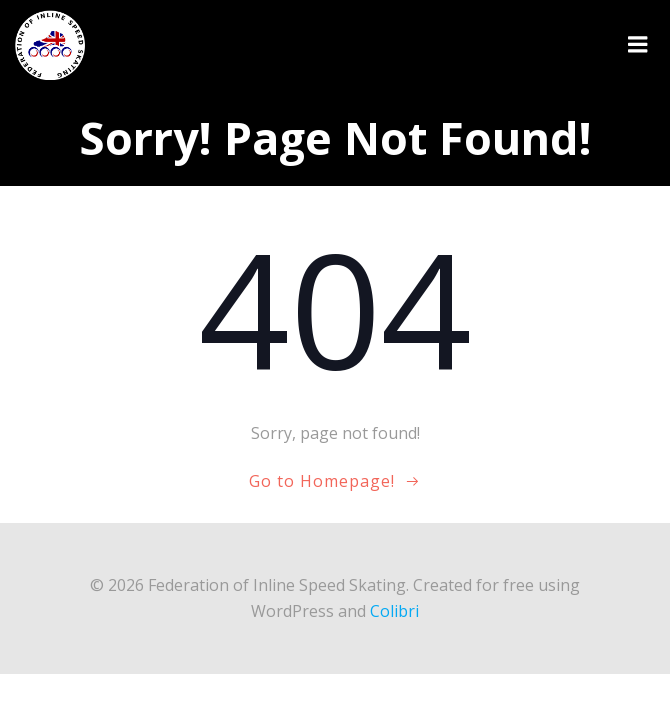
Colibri (394, 611)
